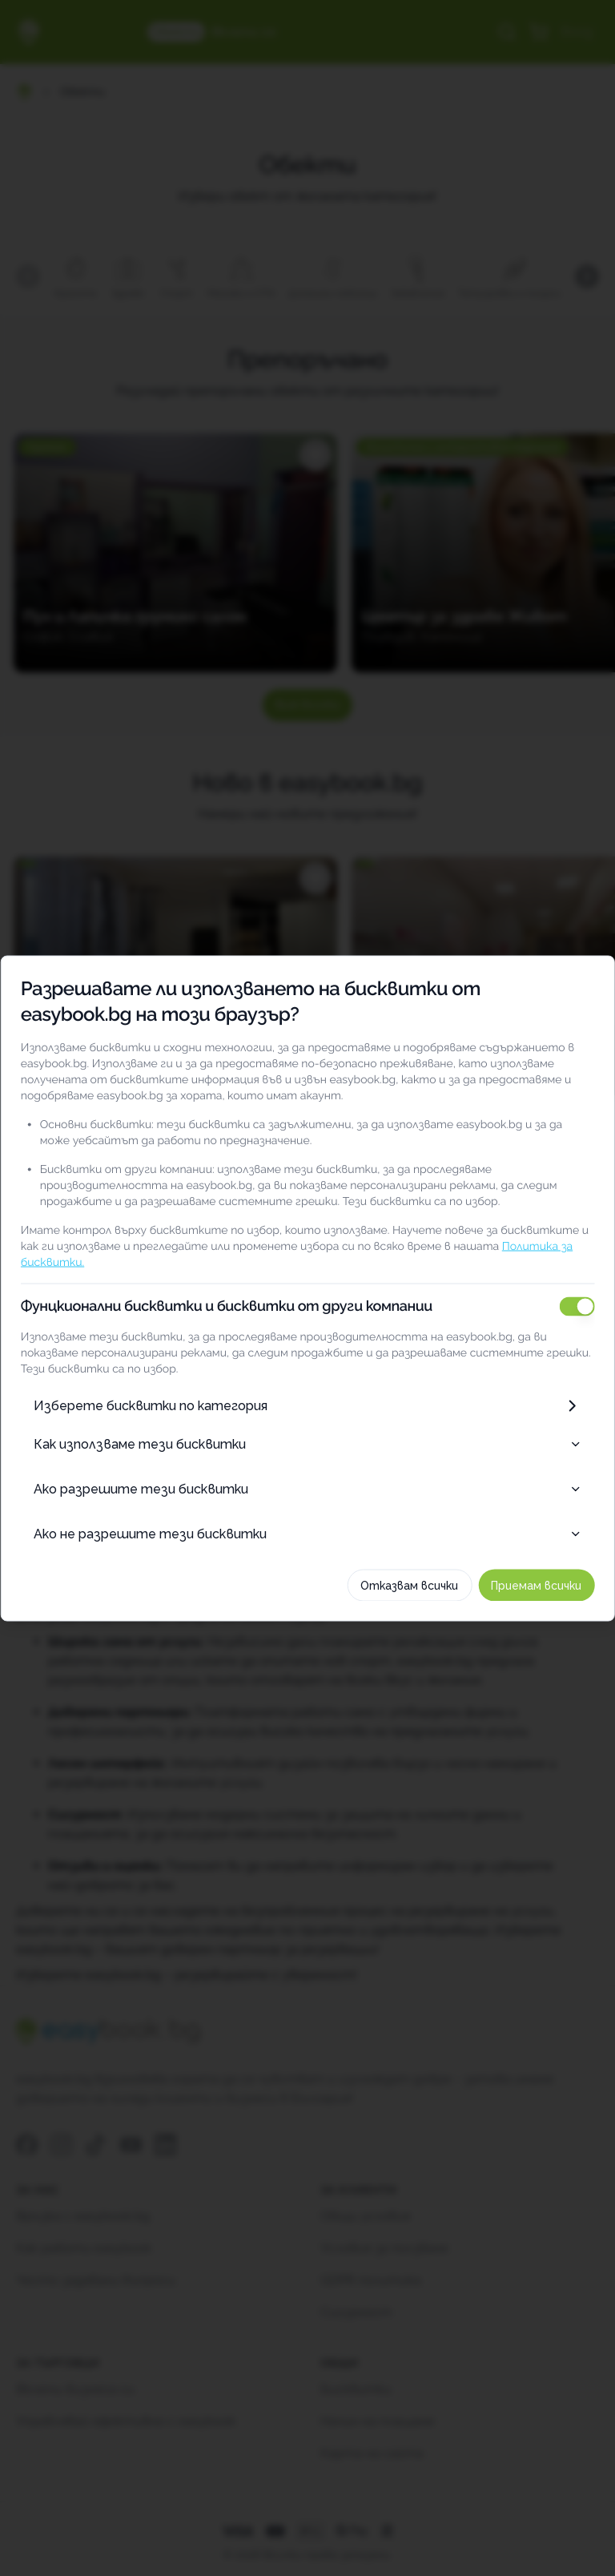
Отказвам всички (410, 1584)
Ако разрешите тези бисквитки (307, 1488)
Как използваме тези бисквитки (307, 1443)
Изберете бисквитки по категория (307, 1405)
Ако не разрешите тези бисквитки (307, 1533)
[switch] (577, 1306)
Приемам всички (537, 1584)
